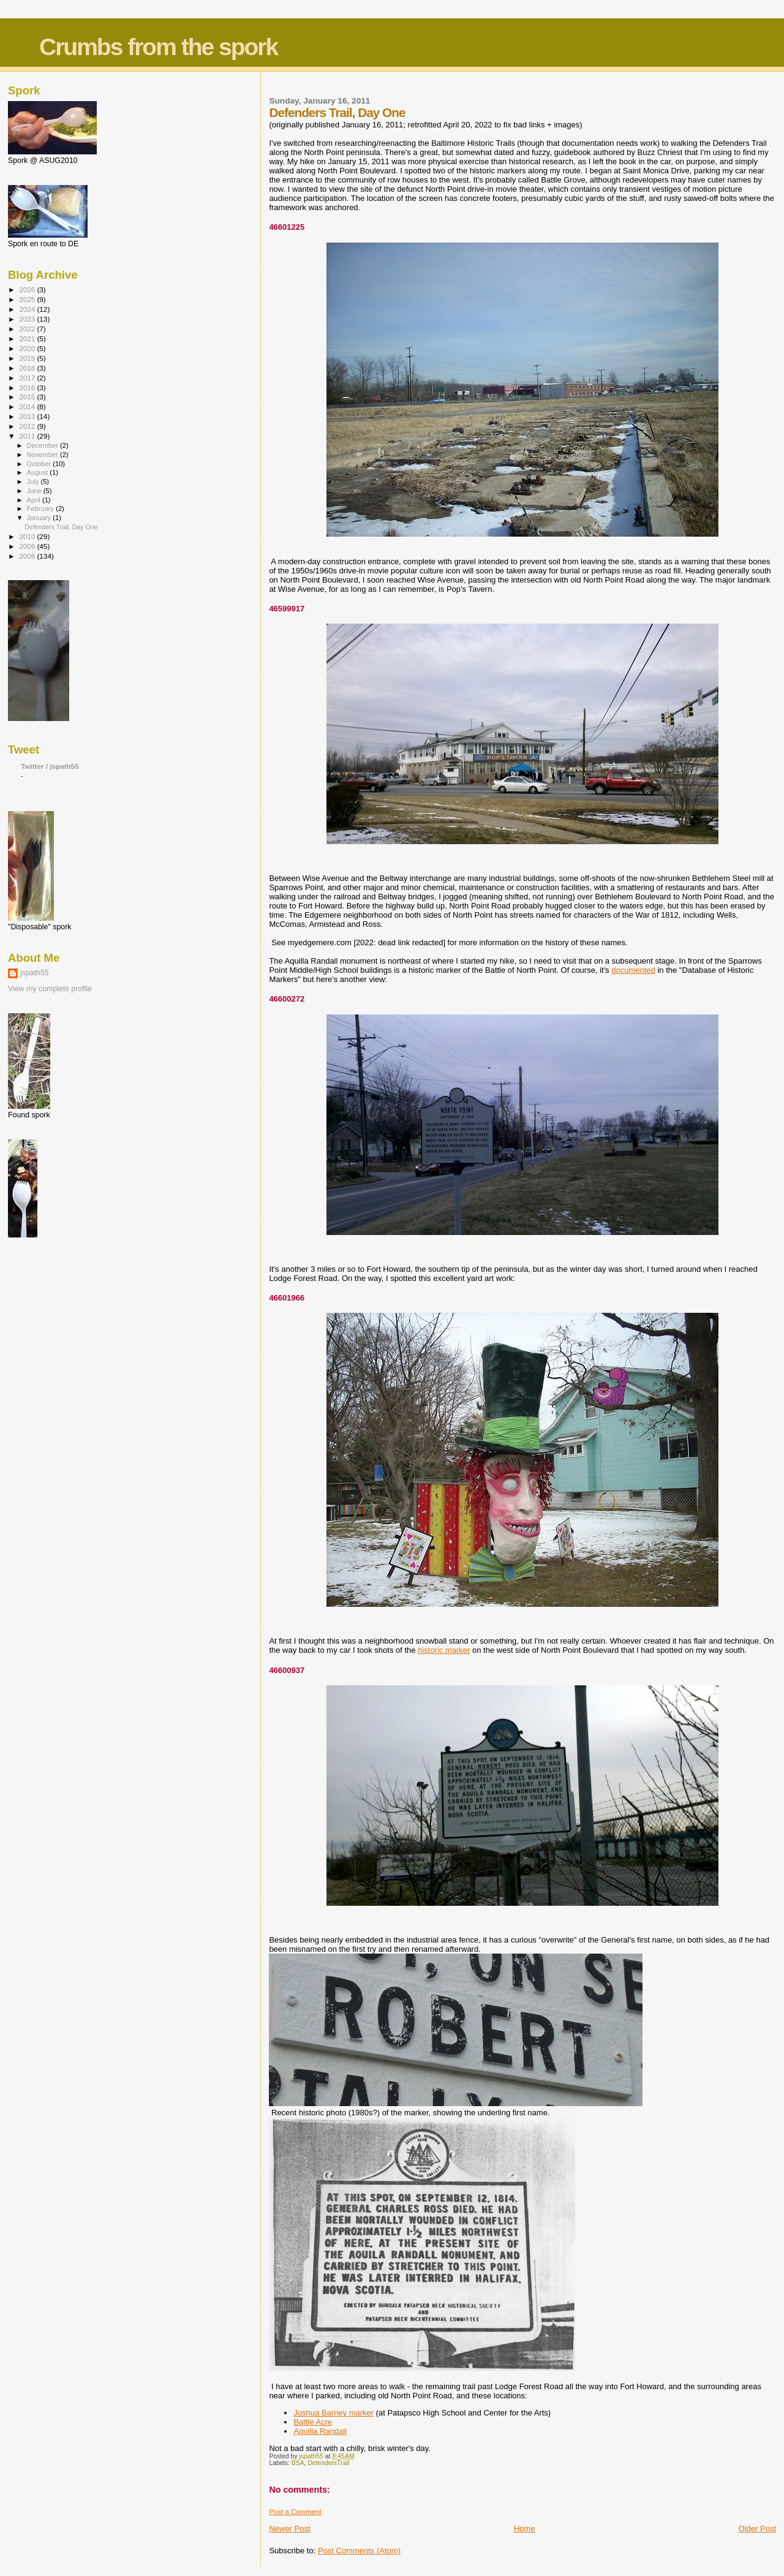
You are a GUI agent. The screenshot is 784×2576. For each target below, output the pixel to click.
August (38, 472)
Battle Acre (312, 2422)
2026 (28, 289)
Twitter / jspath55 (50, 766)
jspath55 (34, 973)
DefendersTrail (328, 2463)
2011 (28, 436)
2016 (28, 387)
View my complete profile (50, 988)
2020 (28, 348)
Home (524, 2528)
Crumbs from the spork (158, 47)
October (40, 463)
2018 (28, 368)
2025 (28, 299)
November (43, 454)
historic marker (444, 1650)
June (35, 490)
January (40, 517)
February (41, 508)
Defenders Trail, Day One (60, 527)
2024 (28, 309)
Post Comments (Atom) (359, 2550)
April (34, 500)
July (34, 481)
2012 (28, 426)
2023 (28, 319)
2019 (28, 358)
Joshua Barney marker (333, 2412)
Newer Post (289, 2528)
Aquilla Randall (320, 2431)
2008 (28, 556)
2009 (28, 546)
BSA (298, 2463)
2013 (28, 416)
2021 (28, 338)
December (43, 445)
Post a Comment (295, 2511)
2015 (28, 397)
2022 (28, 329)
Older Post (757, 2528)
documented (633, 970)
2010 (28, 536)
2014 (28, 406)
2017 (28, 378)
